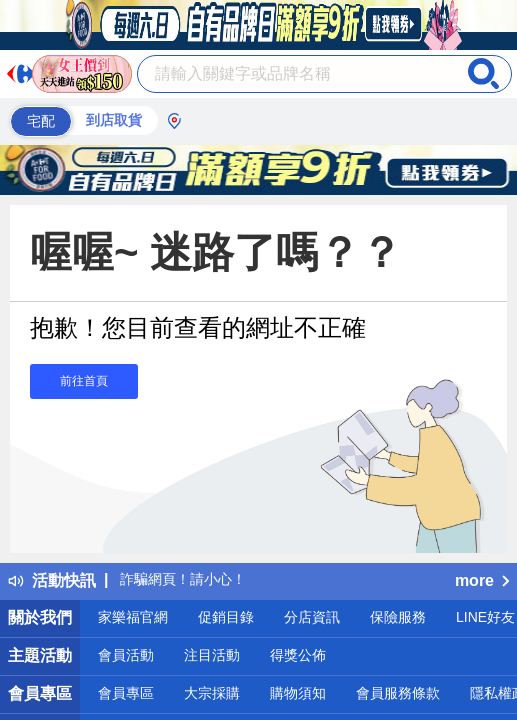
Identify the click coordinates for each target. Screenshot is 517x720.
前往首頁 (84, 381)
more (482, 580)
